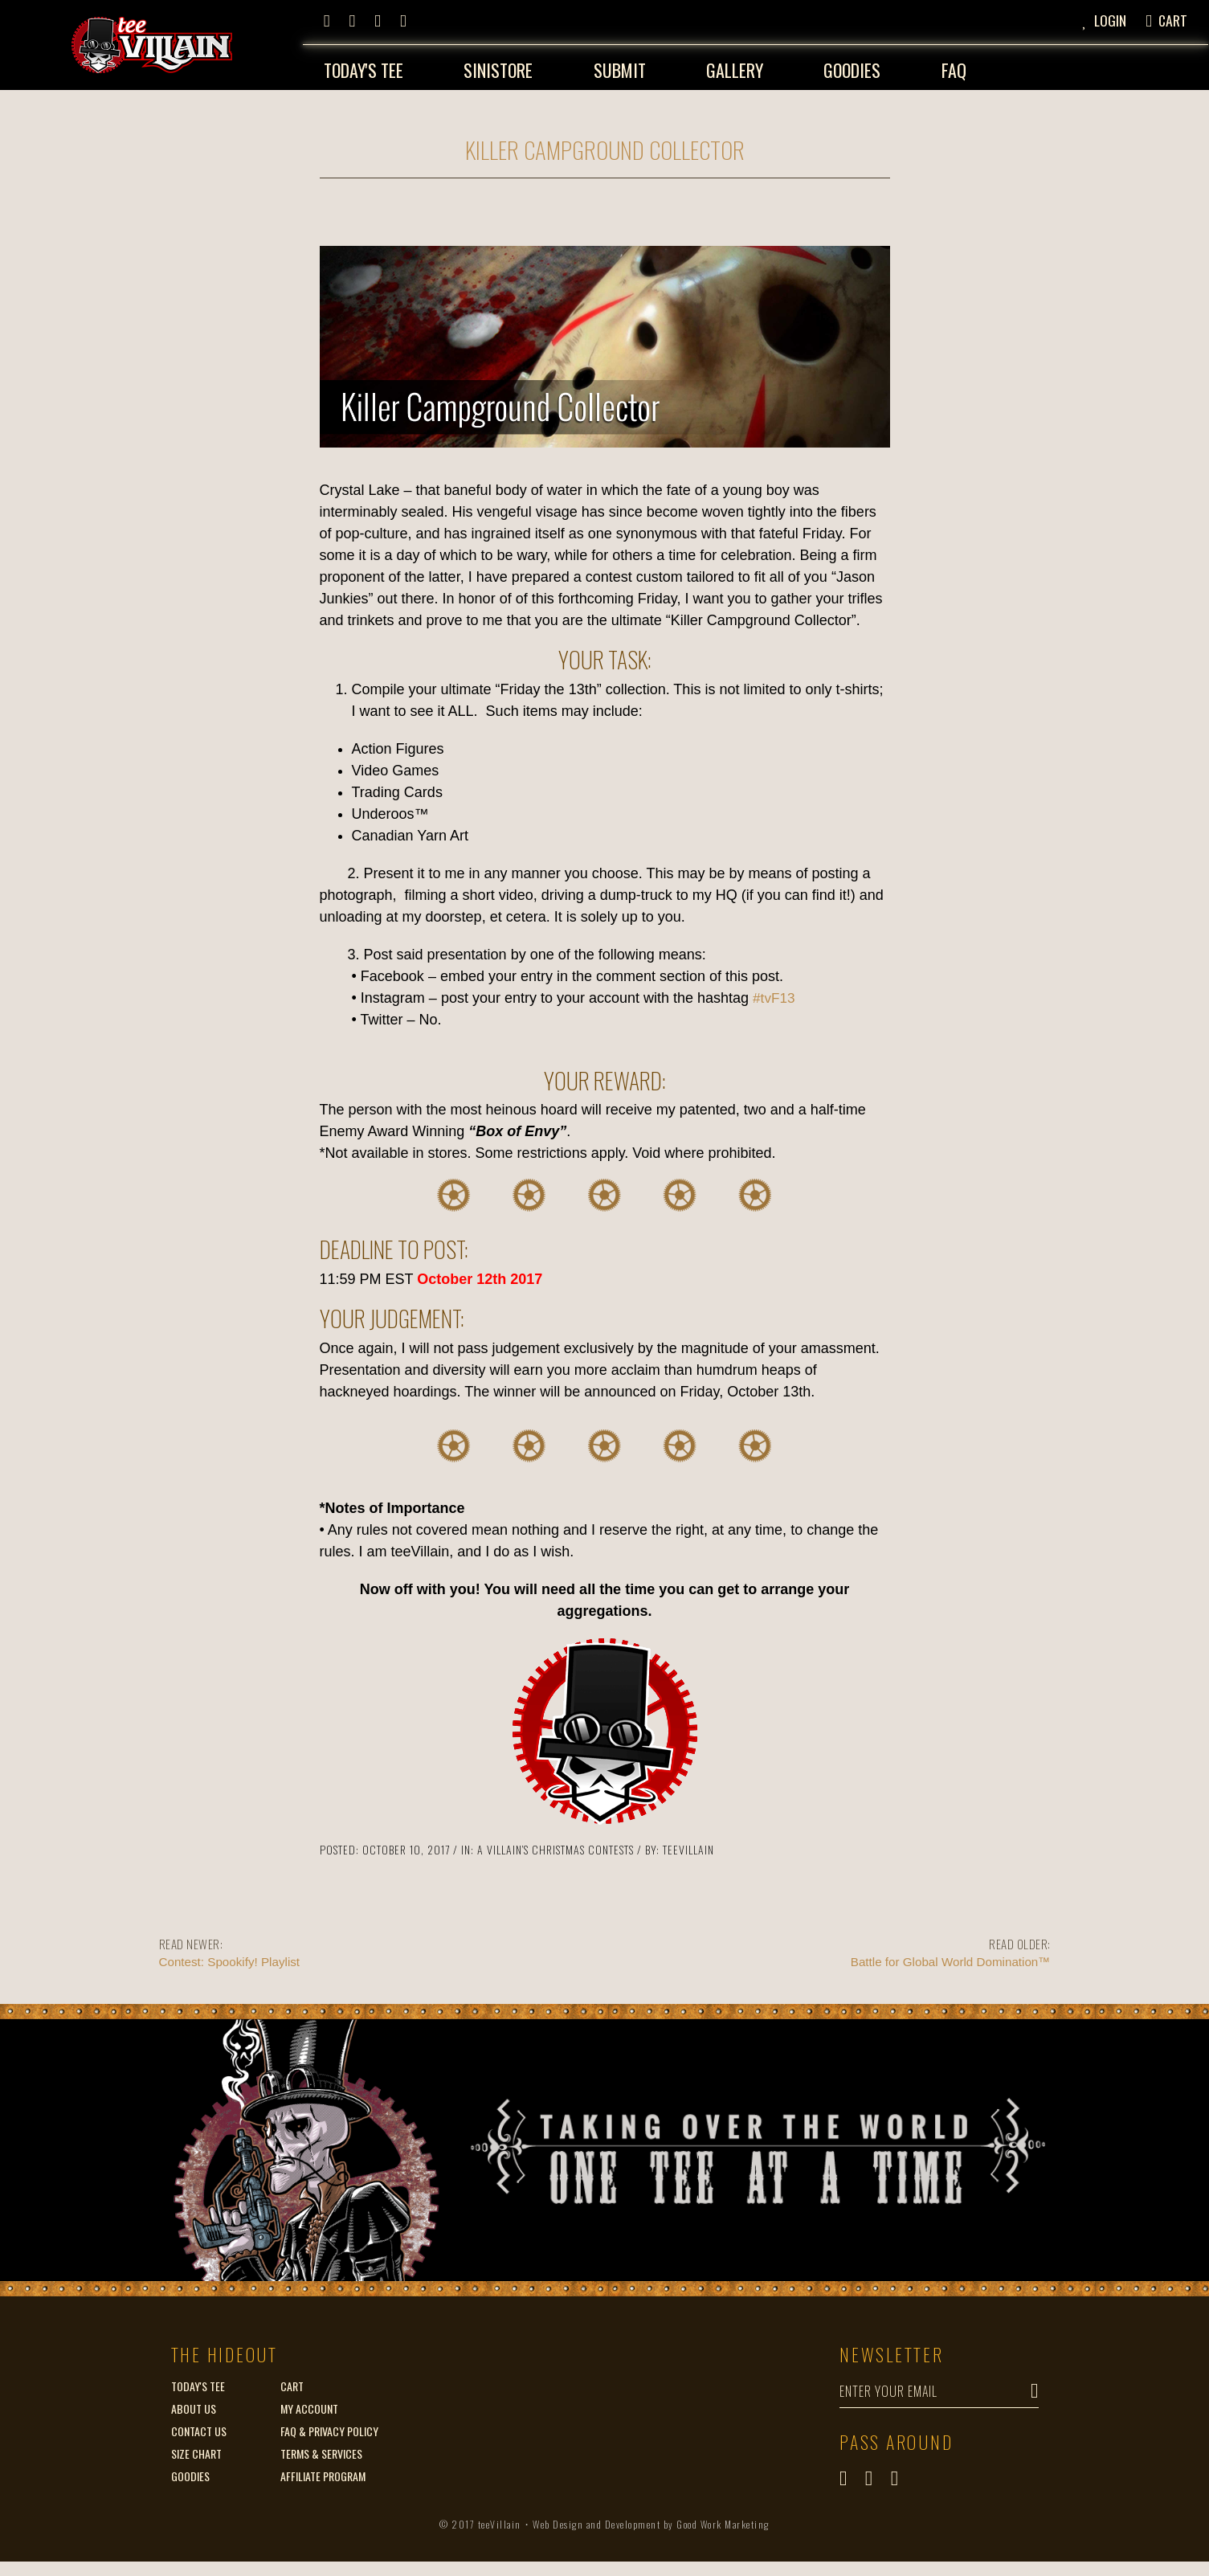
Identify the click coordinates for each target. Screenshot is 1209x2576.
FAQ (955, 66)
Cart (292, 2380)
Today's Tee (361, 66)
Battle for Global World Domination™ (834, 1946)
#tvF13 (775, 992)
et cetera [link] (518, 911)
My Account (309, 2402)
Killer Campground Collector (605, 143)
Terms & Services (321, 2447)
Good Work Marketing (723, 2538)
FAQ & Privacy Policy (329, 2425)
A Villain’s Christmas (531, 1843)
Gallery (734, 66)
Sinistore (496, 66)
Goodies (851, 66)
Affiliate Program (323, 2470)
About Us (193, 2402)
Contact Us (199, 2425)
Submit (618, 66)
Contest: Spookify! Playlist (376, 1946)
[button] (1109, 18)
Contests (611, 1843)
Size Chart (196, 2447)
